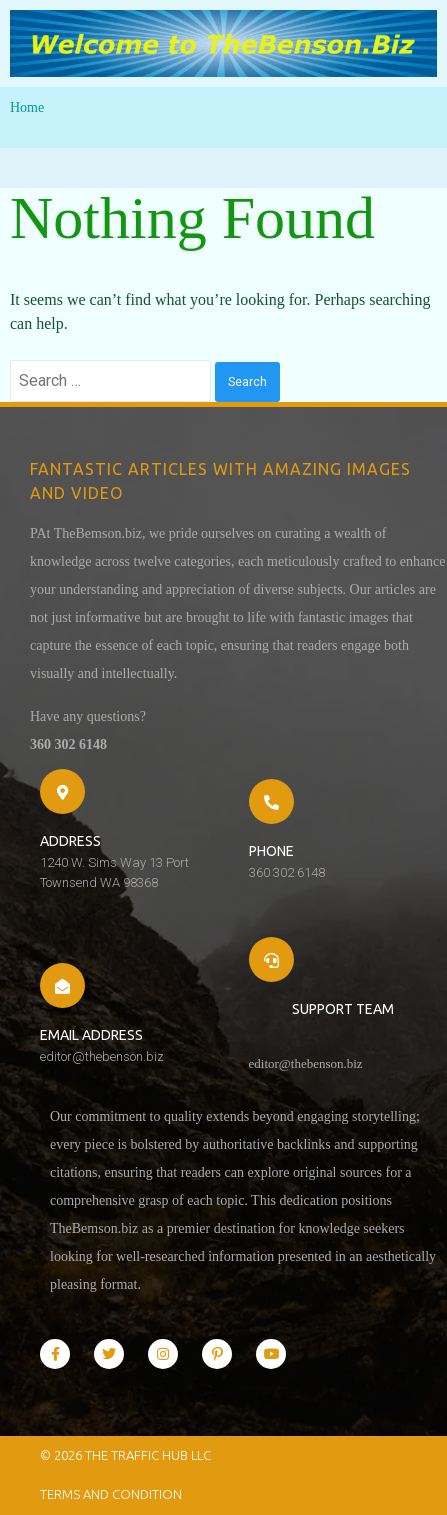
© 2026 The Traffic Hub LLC (125, 1455)
